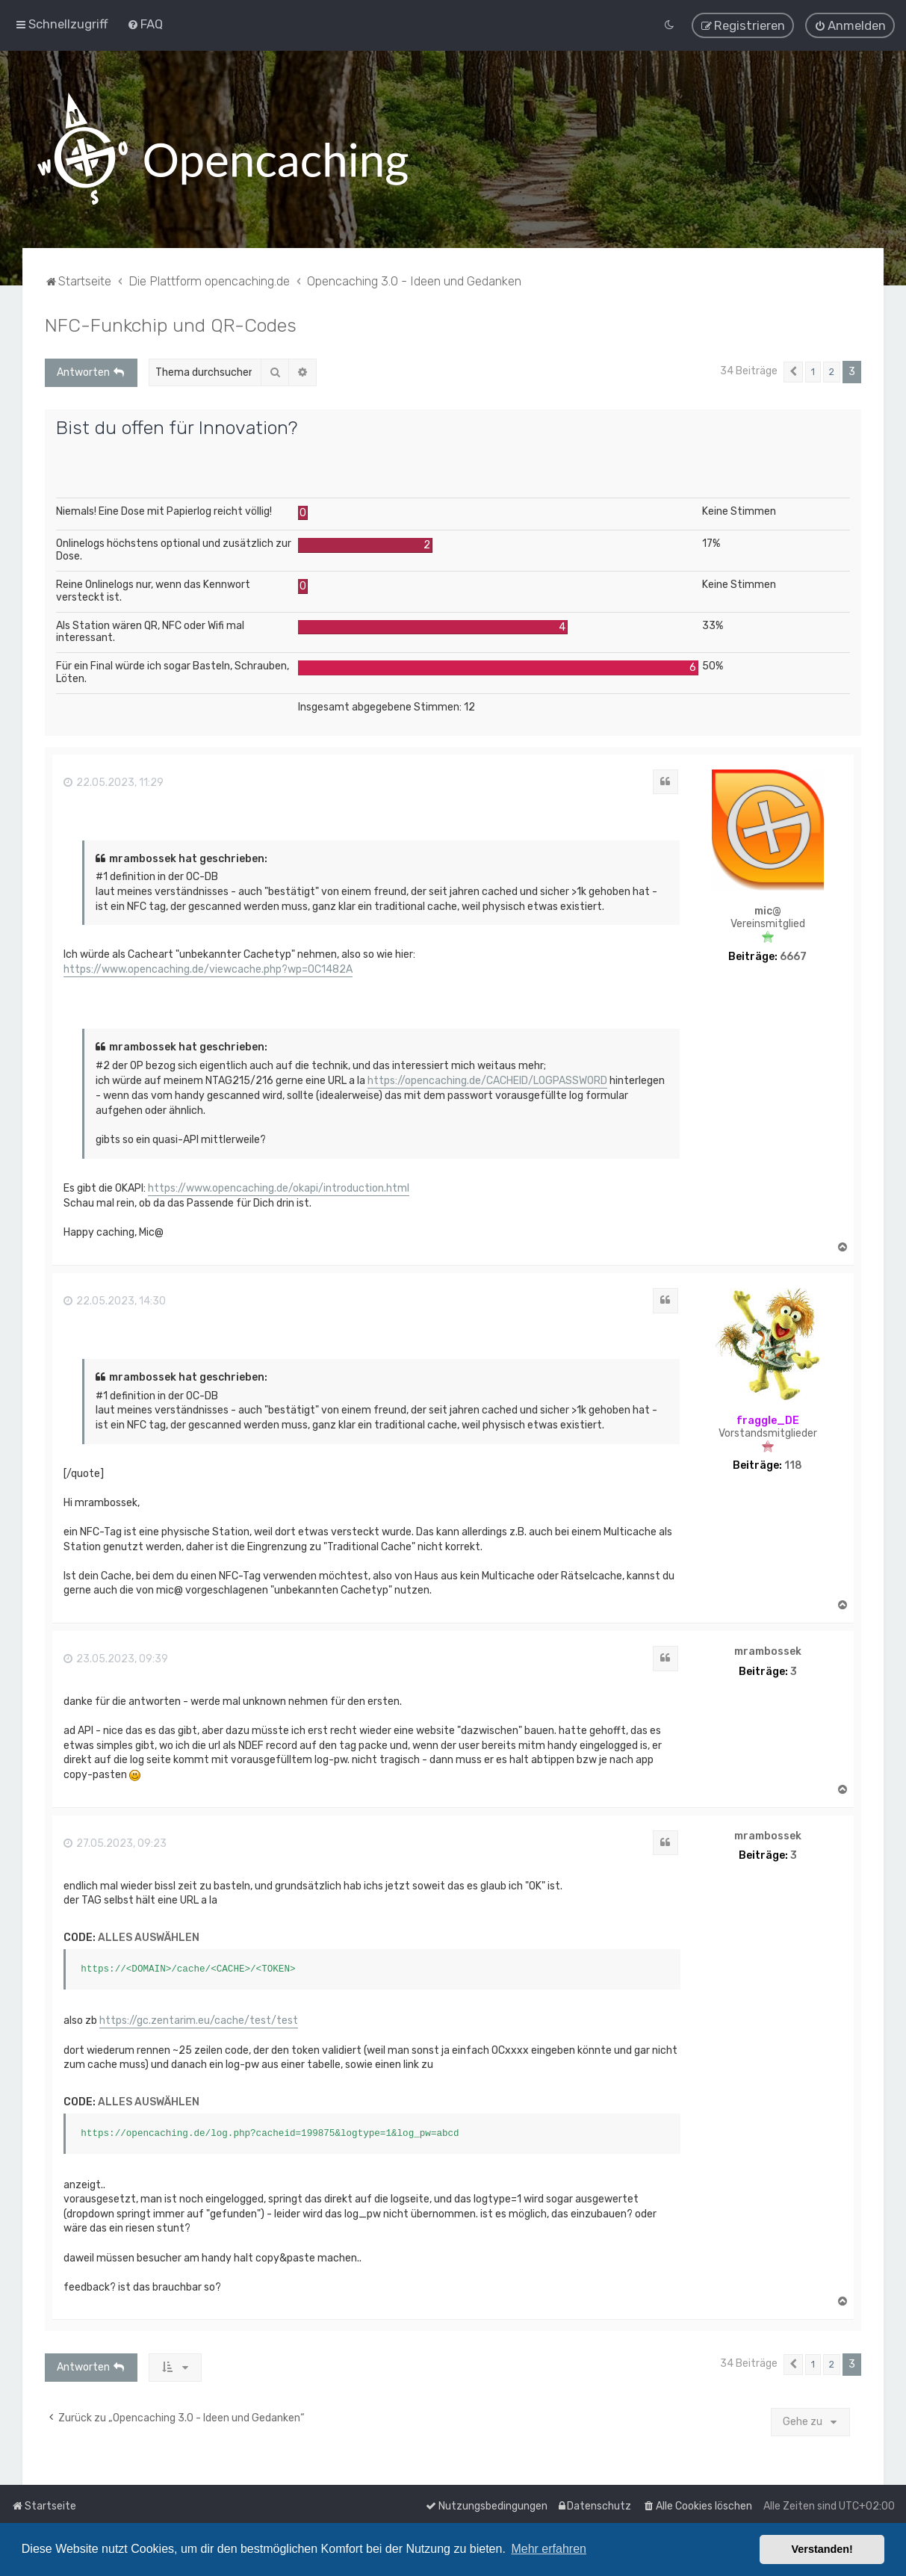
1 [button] (813, 370)
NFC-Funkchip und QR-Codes (171, 323)
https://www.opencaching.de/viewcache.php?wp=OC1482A (208, 968)
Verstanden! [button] (822, 2549)
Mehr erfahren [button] (548, 2548)
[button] (793, 370)
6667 (793, 956)
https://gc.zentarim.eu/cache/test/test (198, 2019)
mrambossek (767, 1650)
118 (793, 1464)
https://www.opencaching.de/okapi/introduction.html (278, 1186)
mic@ (767, 911)
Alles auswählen (148, 1936)
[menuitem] (145, 24)
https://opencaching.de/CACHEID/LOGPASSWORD (487, 1079)
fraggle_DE (767, 1419)
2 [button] (831, 370)
